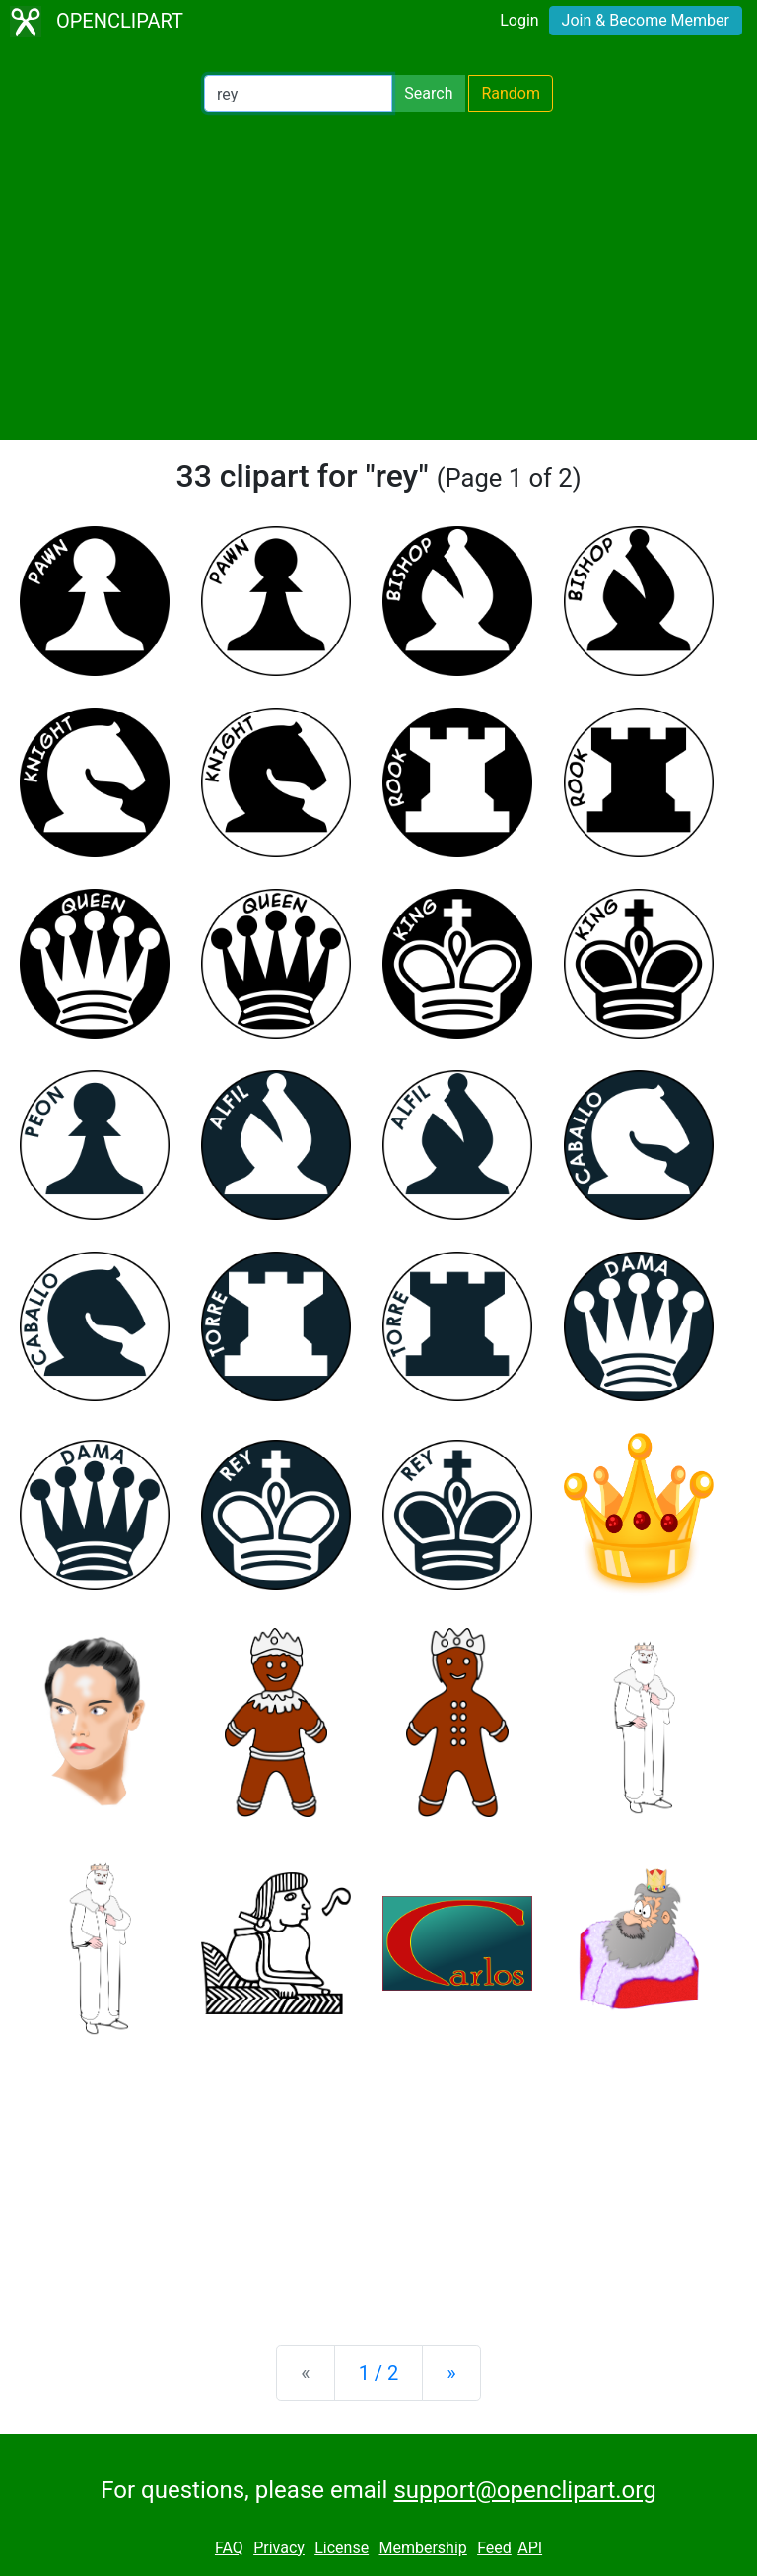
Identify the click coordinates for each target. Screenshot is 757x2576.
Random (510, 93)
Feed (494, 2548)
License (341, 2548)
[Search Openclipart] (298, 93)
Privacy (279, 2548)
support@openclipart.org (524, 2490)
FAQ (229, 2548)
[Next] (451, 2373)
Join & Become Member (645, 20)
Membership (422, 2548)
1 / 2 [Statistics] (379, 2373)
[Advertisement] (378, 276)
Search (428, 93)
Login (519, 20)
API (529, 2548)
